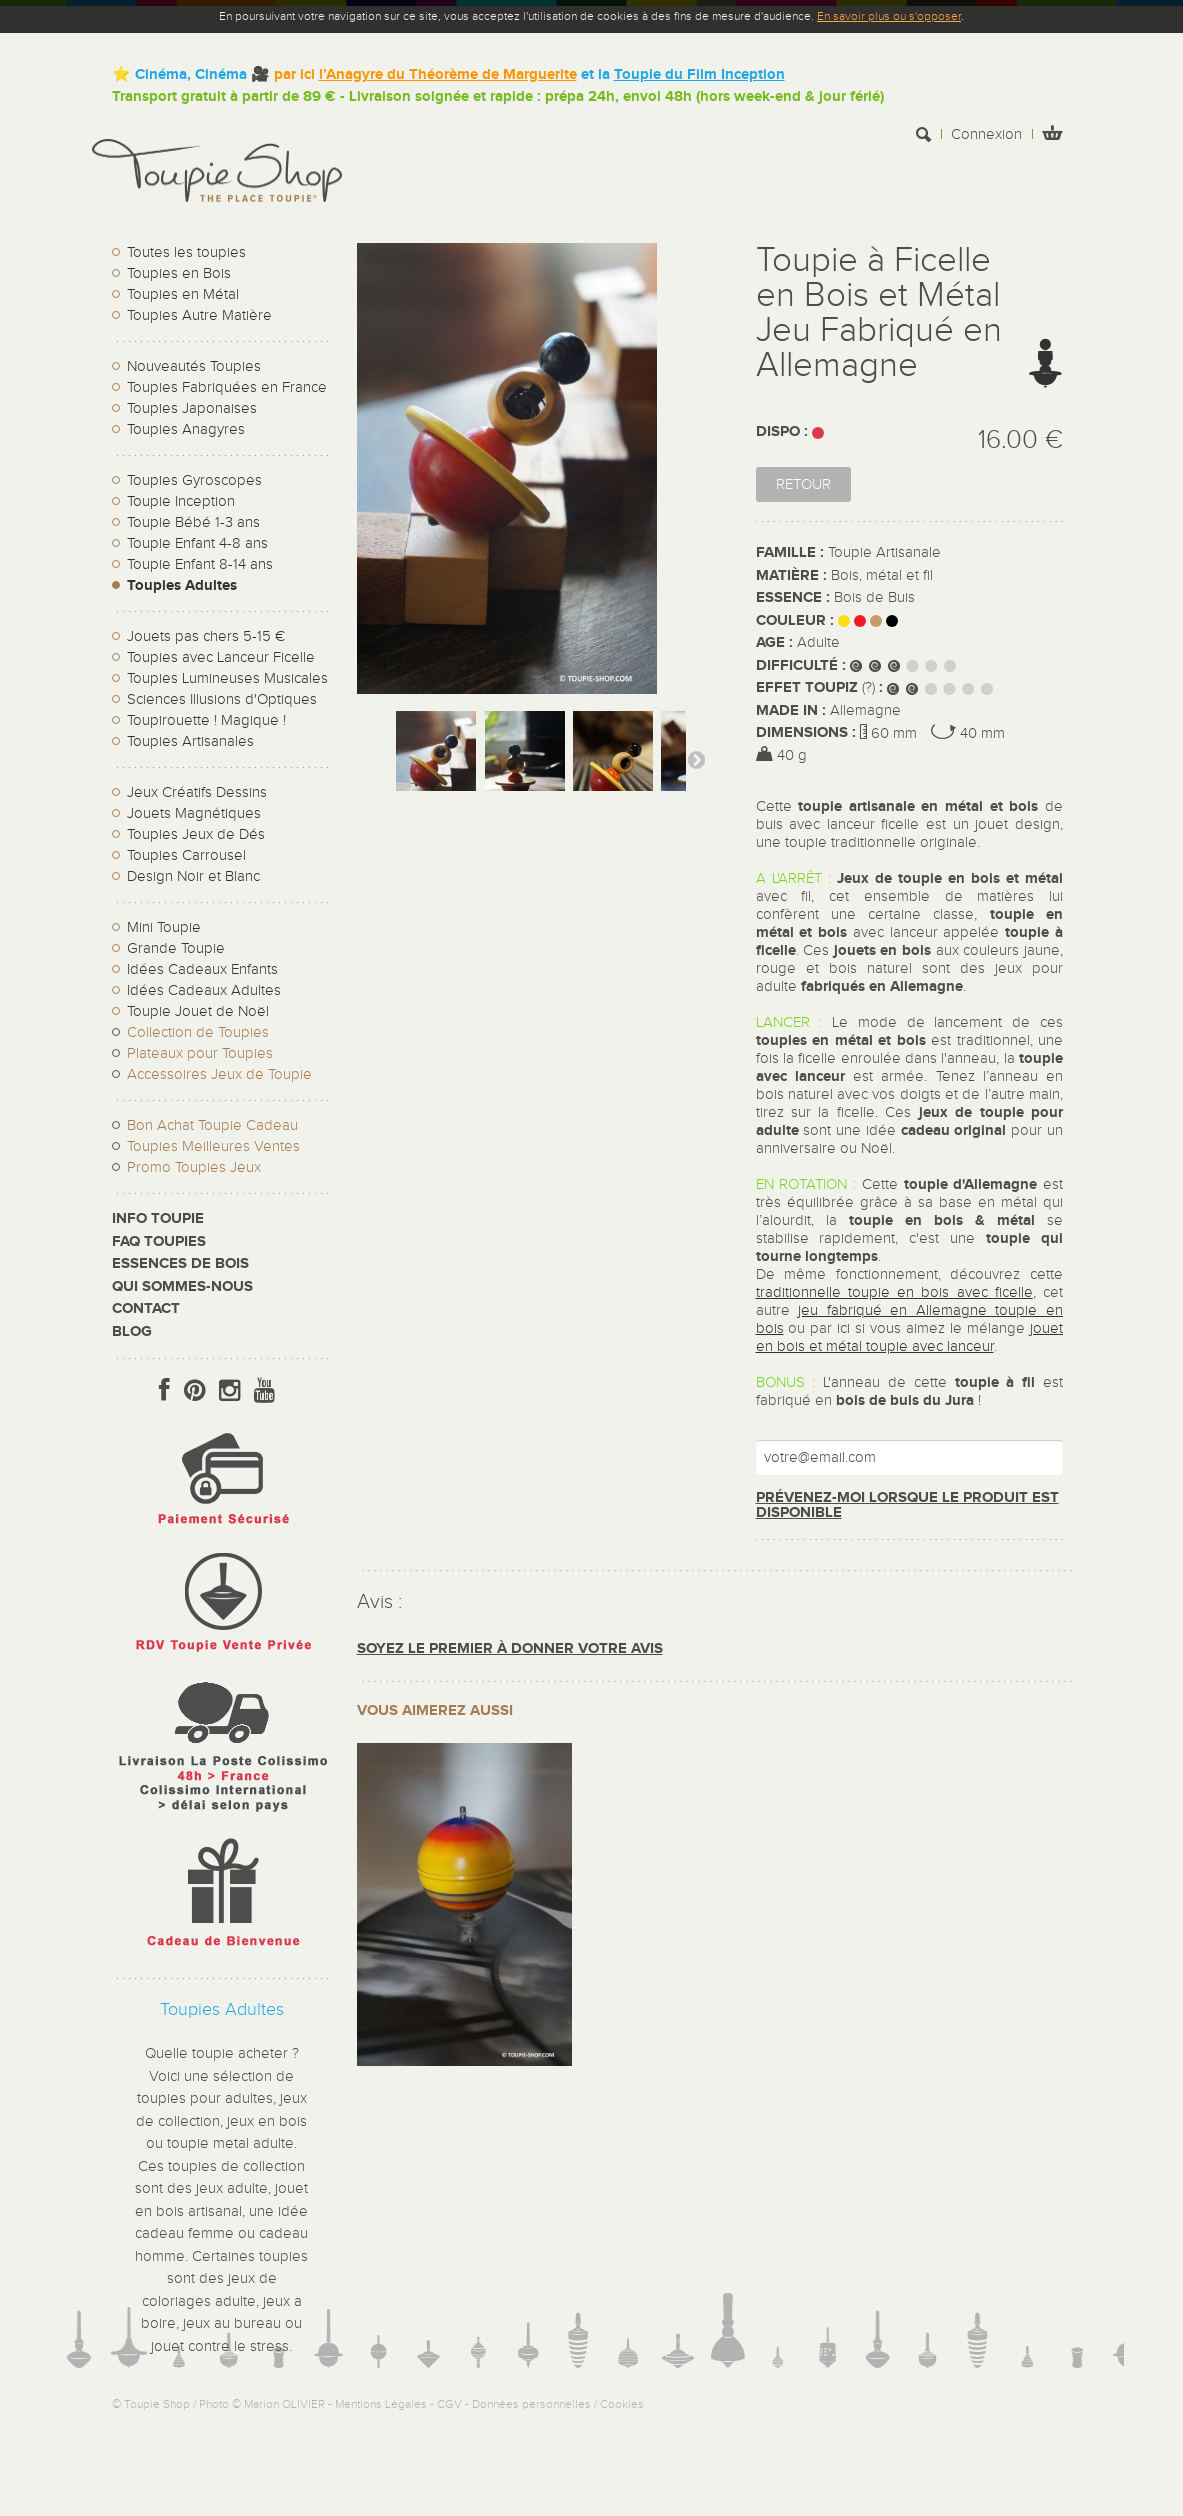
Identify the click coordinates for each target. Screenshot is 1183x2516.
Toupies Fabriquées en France (227, 387)
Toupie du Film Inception (699, 74)
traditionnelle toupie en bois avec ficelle (894, 1292)
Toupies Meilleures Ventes (213, 1146)
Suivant (696, 759)
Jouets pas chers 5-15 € (206, 636)
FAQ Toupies (159, 1241)
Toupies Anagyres (186, 429)
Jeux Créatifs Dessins (197, 792)
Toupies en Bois (179, 273)
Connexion (986, 134)
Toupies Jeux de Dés (196, 834)
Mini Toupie (164, 927)
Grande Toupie (176, 948)
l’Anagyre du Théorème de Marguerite (448, 74)
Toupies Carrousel (186, 855)
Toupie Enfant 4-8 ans (197, 543)
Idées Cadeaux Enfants (202, 969)
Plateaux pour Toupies (200, 1053)
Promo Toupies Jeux (194, 1167)
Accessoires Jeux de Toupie (219, 1074)
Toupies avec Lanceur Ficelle (221, 657)
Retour (803, 484)
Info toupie (158, 1218)
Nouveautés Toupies (194, 366)
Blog (132, 1331)
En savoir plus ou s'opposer (889, 16)
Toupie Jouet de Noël (198, 1011)
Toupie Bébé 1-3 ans (193, 522)
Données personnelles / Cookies (558, 2404)
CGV (449, 2404)
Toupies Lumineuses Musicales (227, 678)
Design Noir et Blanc (193, 876)
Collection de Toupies (198, 1032)
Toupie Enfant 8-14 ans (200, 564)
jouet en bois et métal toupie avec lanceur (910, 1337)
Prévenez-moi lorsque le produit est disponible (907, 1505)
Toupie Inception (181, 501)
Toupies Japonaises (192, 408)
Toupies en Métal (183, 294)
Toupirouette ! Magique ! (206, 720)
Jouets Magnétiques (194, 813)
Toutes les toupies (186, 252)
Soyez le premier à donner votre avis (510, 1648)
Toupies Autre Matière (199, 315)
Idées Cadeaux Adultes (204, 990)
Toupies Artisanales (190, 741)
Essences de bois (180, 1263)
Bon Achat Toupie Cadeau (212, 1125)
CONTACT (146, 1308)
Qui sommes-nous (182, 1286)
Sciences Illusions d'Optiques (222, 699)
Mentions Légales (381, 2404)
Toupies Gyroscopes (194, 480)
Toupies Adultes (182, 585)
